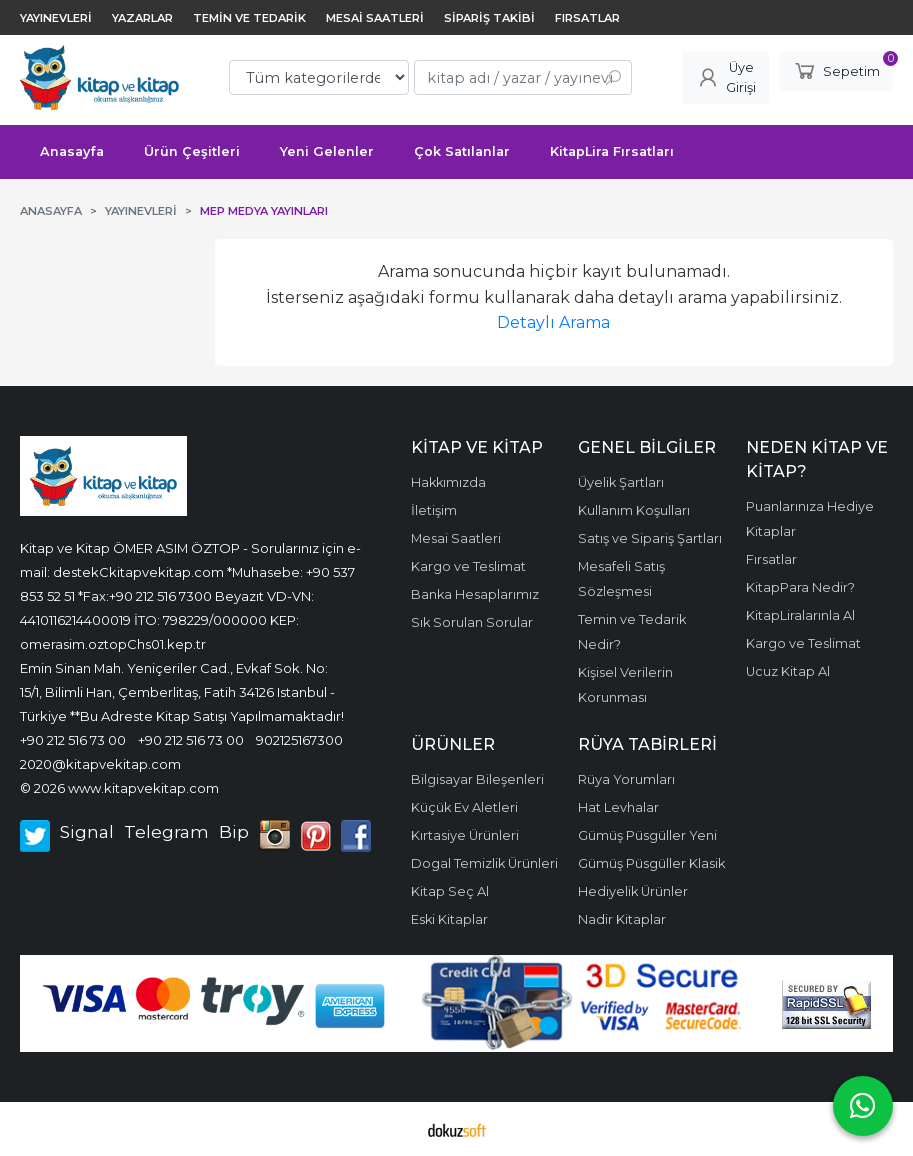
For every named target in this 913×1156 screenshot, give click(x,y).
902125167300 (299, 740)
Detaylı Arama (553, 322)
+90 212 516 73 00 (73, 740)
